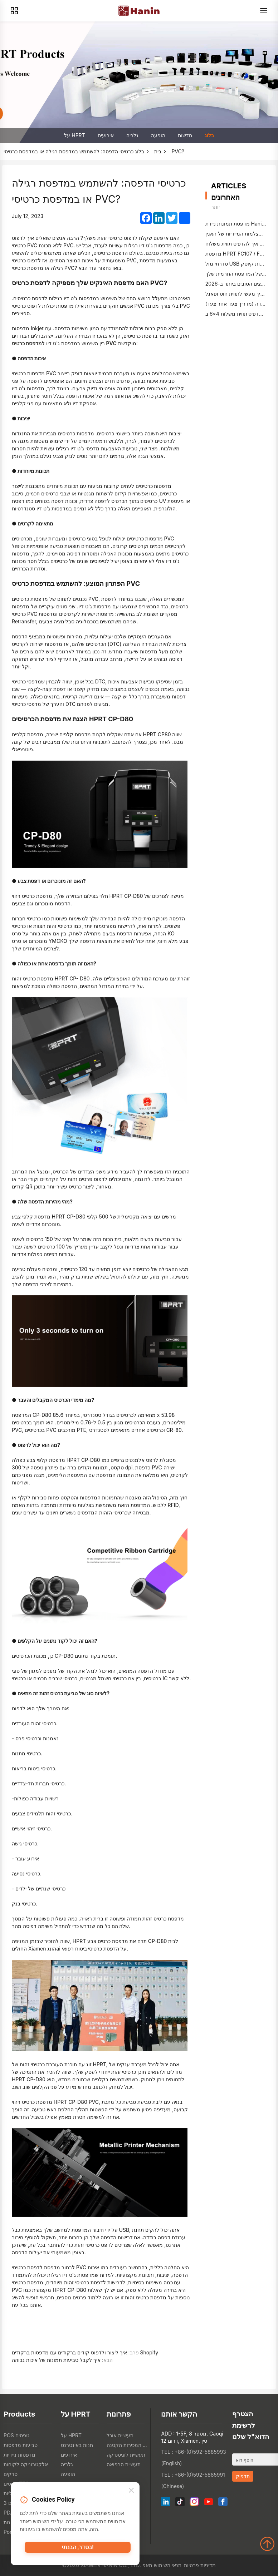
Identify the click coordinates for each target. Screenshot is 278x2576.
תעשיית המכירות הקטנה (128, 2445)
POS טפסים (16, 2435)
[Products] (14, 11)
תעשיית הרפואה (124, 2464)
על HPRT (74, 135)
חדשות (185, 135)
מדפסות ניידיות (19, 2455)
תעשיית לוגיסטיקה (126, 2455)
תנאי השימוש (167, 2565)
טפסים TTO (16, 2484)
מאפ (147, 2565)
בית (157, 151)
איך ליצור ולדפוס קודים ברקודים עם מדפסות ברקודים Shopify (85, 2352)
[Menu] (264, 11)
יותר (215, 207)
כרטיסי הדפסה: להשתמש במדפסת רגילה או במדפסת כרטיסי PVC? (94, 151)
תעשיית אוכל (120, 2435)
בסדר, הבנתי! (78, 2550)
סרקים (11, 2474)
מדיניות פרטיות (200, 2565)
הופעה (158, 135)
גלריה (132, 135)
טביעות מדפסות (21, 2445)
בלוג (209, 135)
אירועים (106, 135)
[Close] (131, 2492)
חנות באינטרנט (77, 2445)
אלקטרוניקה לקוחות (26, 2464)
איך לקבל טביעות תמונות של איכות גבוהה (56, 2360)
